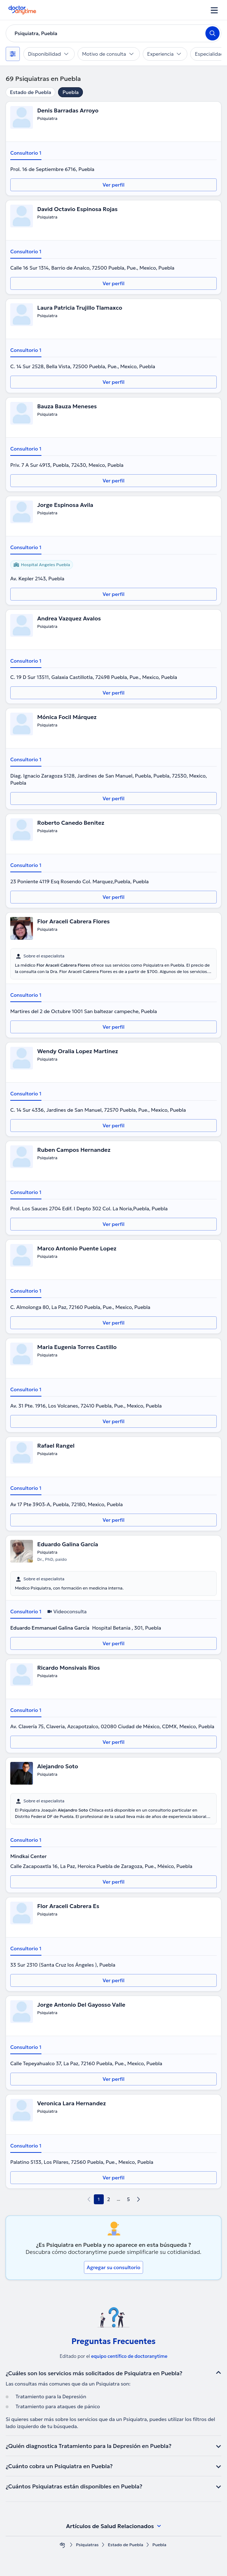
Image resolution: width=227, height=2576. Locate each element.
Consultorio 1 (25, 153)
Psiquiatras (87, 2544)
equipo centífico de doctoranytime (129, 2356)
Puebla (70, 92)
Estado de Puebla (30, 92)
